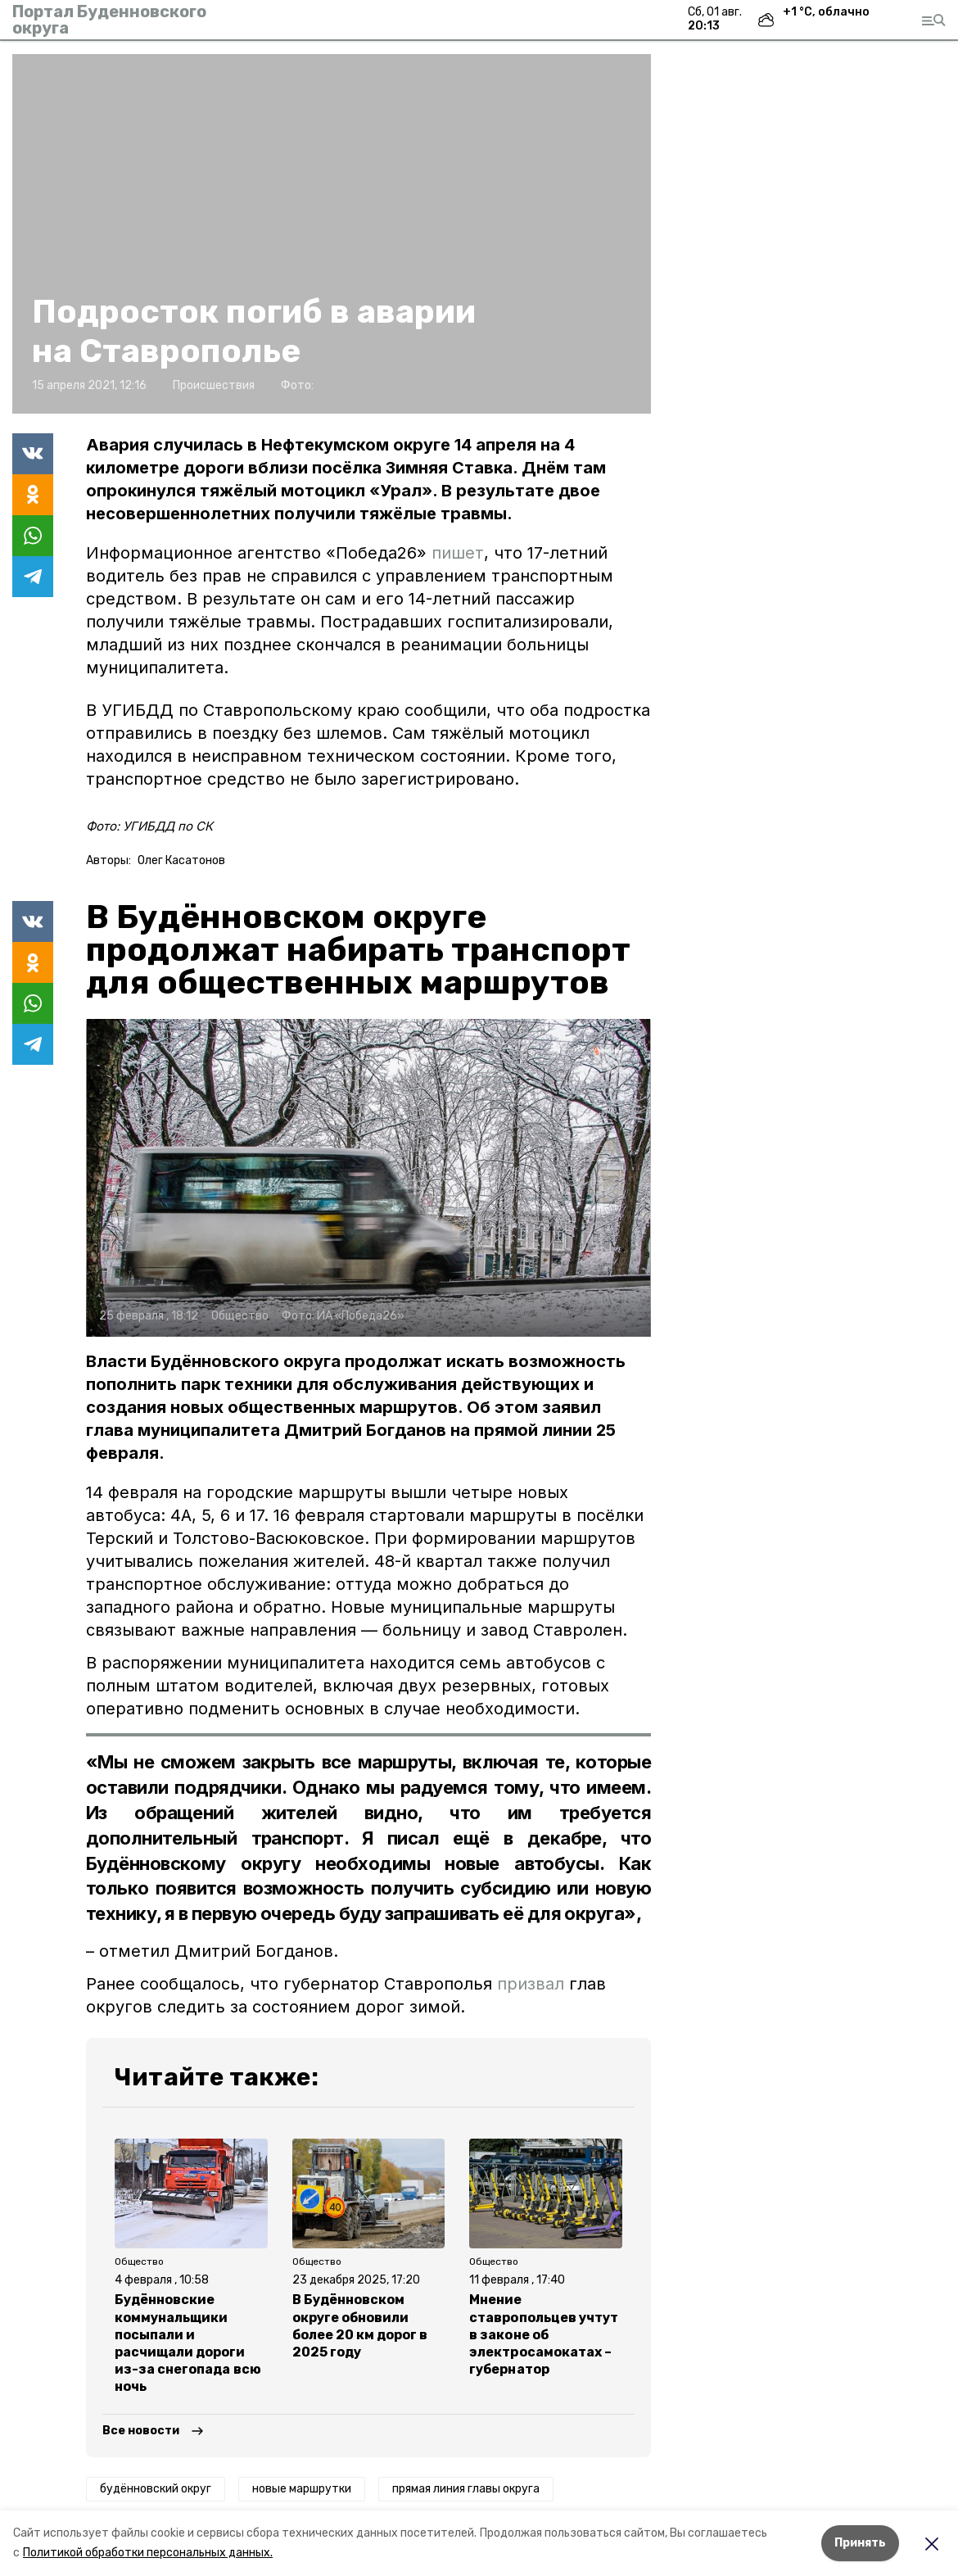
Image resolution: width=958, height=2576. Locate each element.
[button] (331, 234)
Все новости (140, 2431)
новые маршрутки (301, 2489)
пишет (458, 553)
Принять (860, 2543)
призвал (533, 1984)
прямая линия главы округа (466, 2489)
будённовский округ (155, 2489)
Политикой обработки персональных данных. (148, 2553)
